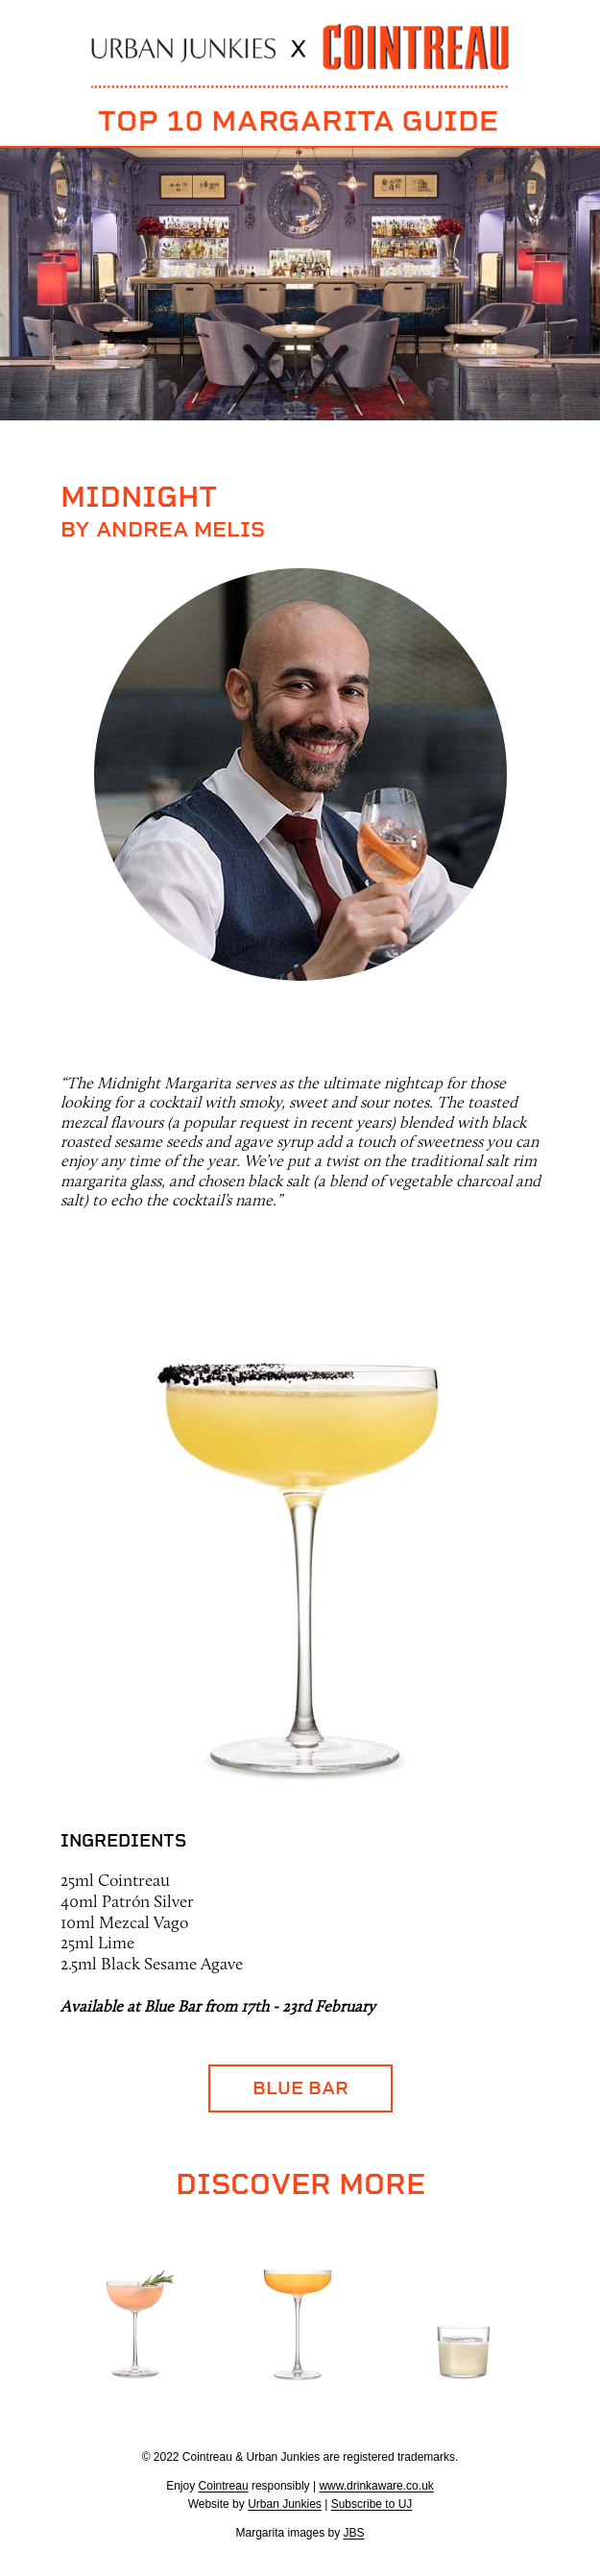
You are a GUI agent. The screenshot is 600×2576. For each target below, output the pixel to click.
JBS (354, 2533)
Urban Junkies (285, 2504)
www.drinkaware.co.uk (376, 2486)
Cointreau (224, 2486)
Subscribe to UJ (372, 2504)
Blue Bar (300, 2088)
